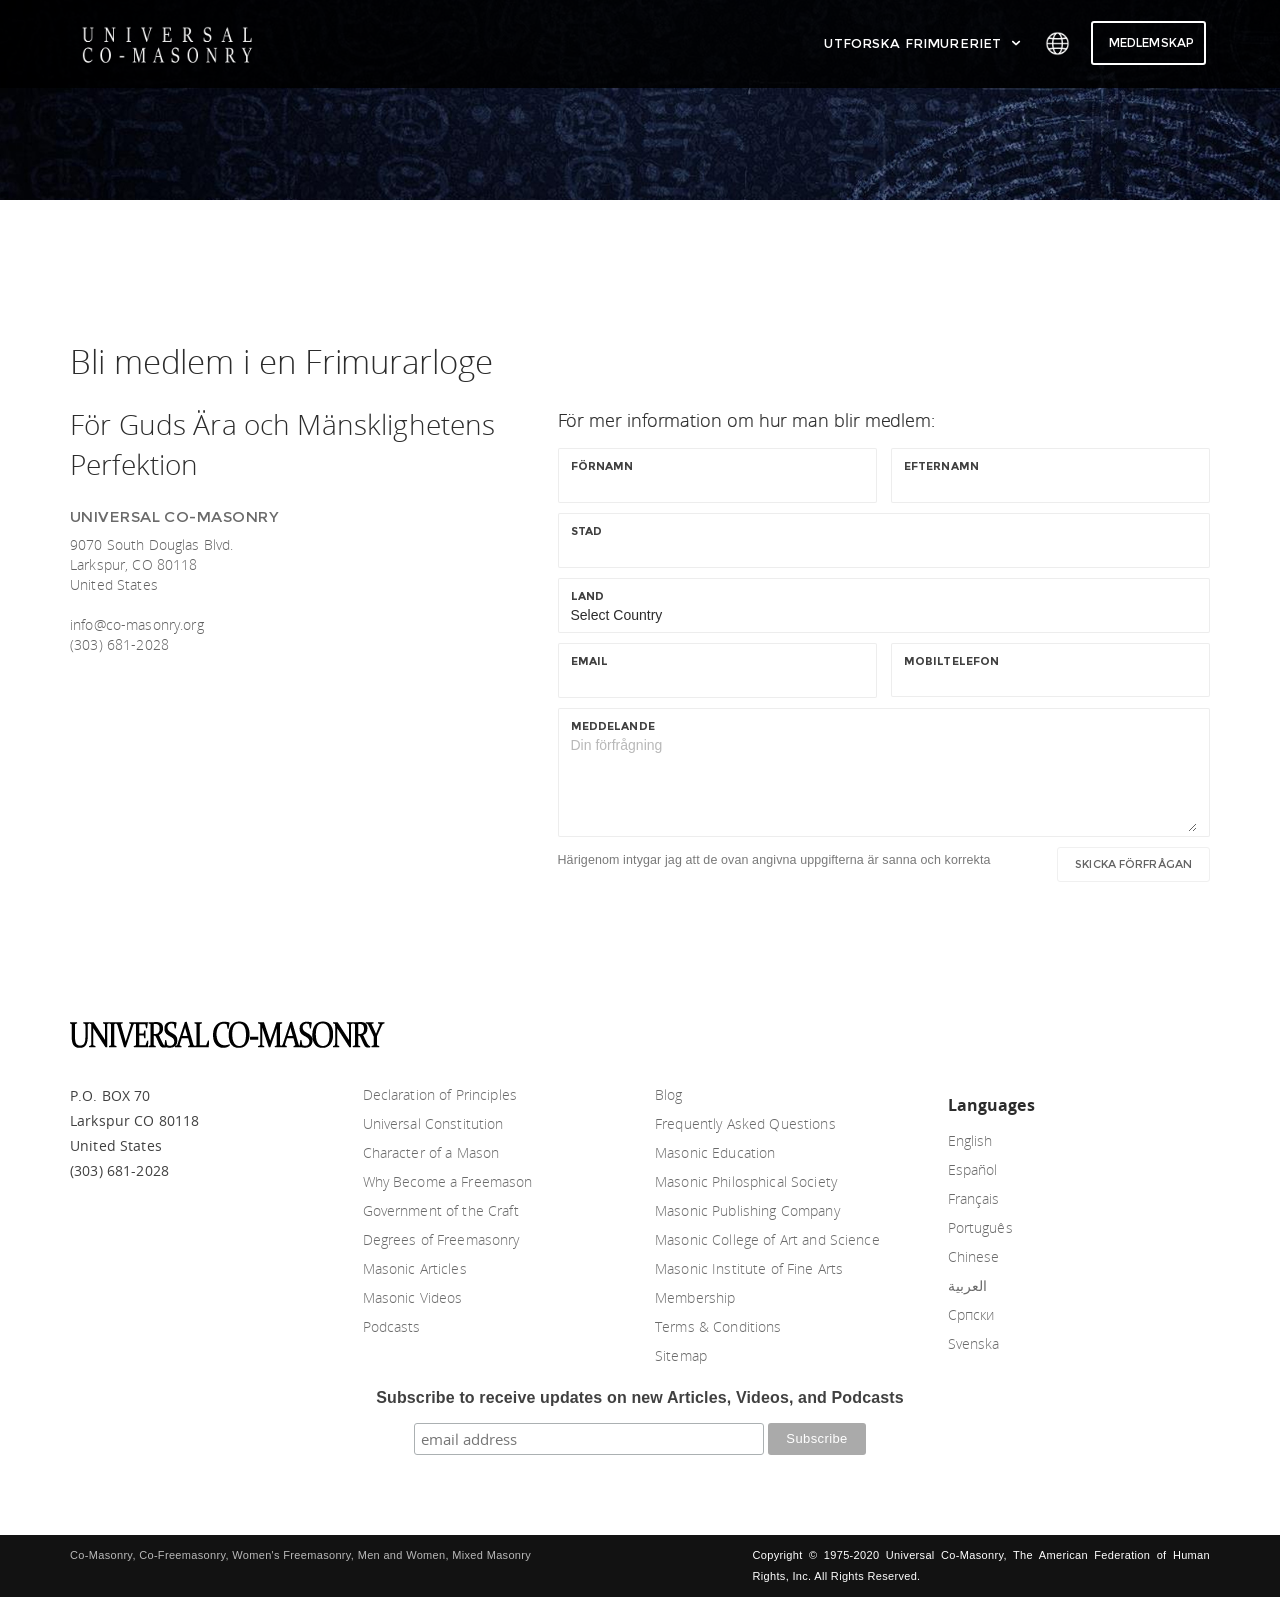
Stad (591, 531)
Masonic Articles (415, 1268)
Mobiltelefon (952, 661)
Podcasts (392, 1326)
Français (974, 1198)
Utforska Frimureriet (923, 43)
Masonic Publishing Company (747, 1210)
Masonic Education (715, 1152)
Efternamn (946, 466)
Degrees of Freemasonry (441, 1239)
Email (594, 661)
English (970, 1140)
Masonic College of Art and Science (767, 1239)
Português (980, 1227)
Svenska (974, 1343)
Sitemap (681, 1355)
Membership (695, 1297)
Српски (971, 1314)
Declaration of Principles (440, 1094)
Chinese (974, 1256)
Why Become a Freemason (448, 1181)
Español (973, 1169)
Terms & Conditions (718, 1326)
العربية (968, 1285)
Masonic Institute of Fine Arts (749, 1268)
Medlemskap (1151, 42)
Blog (669, 1094)
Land (592, 596)
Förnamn (607, 466)
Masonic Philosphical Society (746, 1181)
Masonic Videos (413, 1297)
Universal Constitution (433, 1123)
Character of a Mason (431, 1152)
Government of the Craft (441, 1210)
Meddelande (613, 726)
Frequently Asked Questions (745, 1123)
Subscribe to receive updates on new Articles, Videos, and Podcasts (640, 1397)
